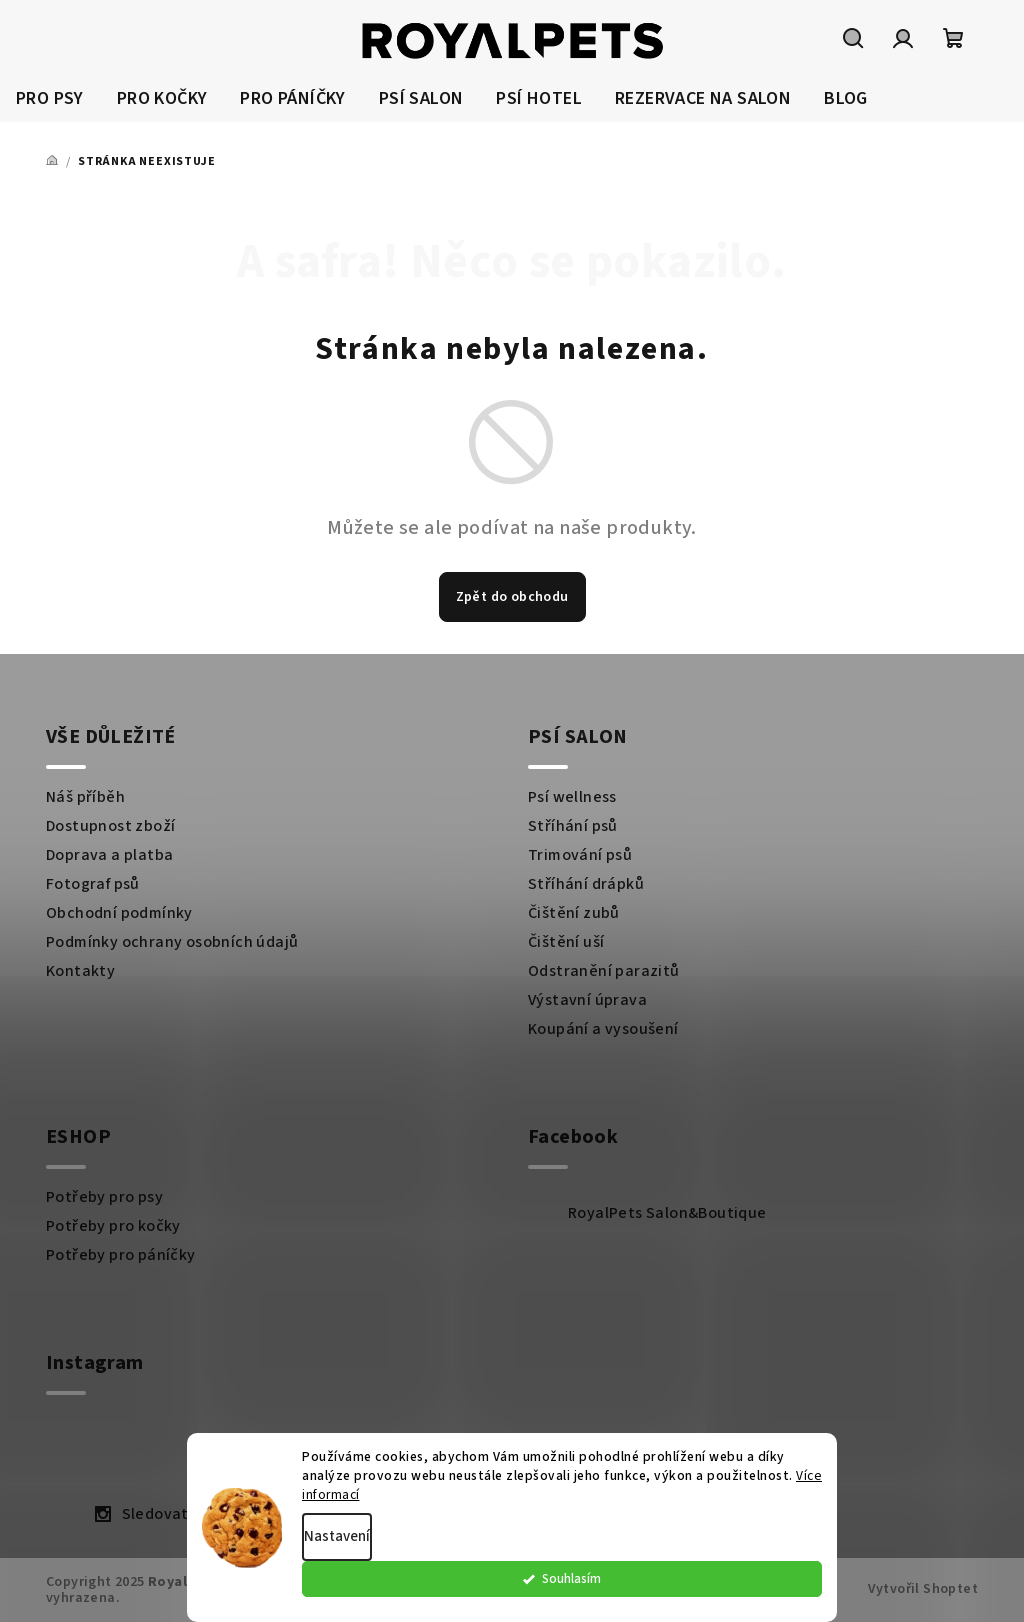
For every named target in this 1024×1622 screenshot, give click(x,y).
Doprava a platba (109, 855)
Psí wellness (572, 797)
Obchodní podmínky (119, 913)
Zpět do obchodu (512, 597)
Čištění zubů (574, 913)
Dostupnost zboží (110, 826)
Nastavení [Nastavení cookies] (337, 1546)
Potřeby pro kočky (113, 1226)
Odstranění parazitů (604, 971)
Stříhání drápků (586, 884)
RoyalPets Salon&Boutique (667, 1213)
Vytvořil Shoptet (923, 1589)
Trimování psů (580, 855)
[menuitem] (50, 99)
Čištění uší (566, 942)
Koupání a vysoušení (603, 1029)
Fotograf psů (93, 884)
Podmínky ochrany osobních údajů (172, 942)
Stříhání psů (573, 826)
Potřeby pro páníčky (121, 1255)
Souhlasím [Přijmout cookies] (768, 1588)
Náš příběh (85, 797)
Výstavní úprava (587, 1000)
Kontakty (80, 971)
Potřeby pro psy (104, 1197)
